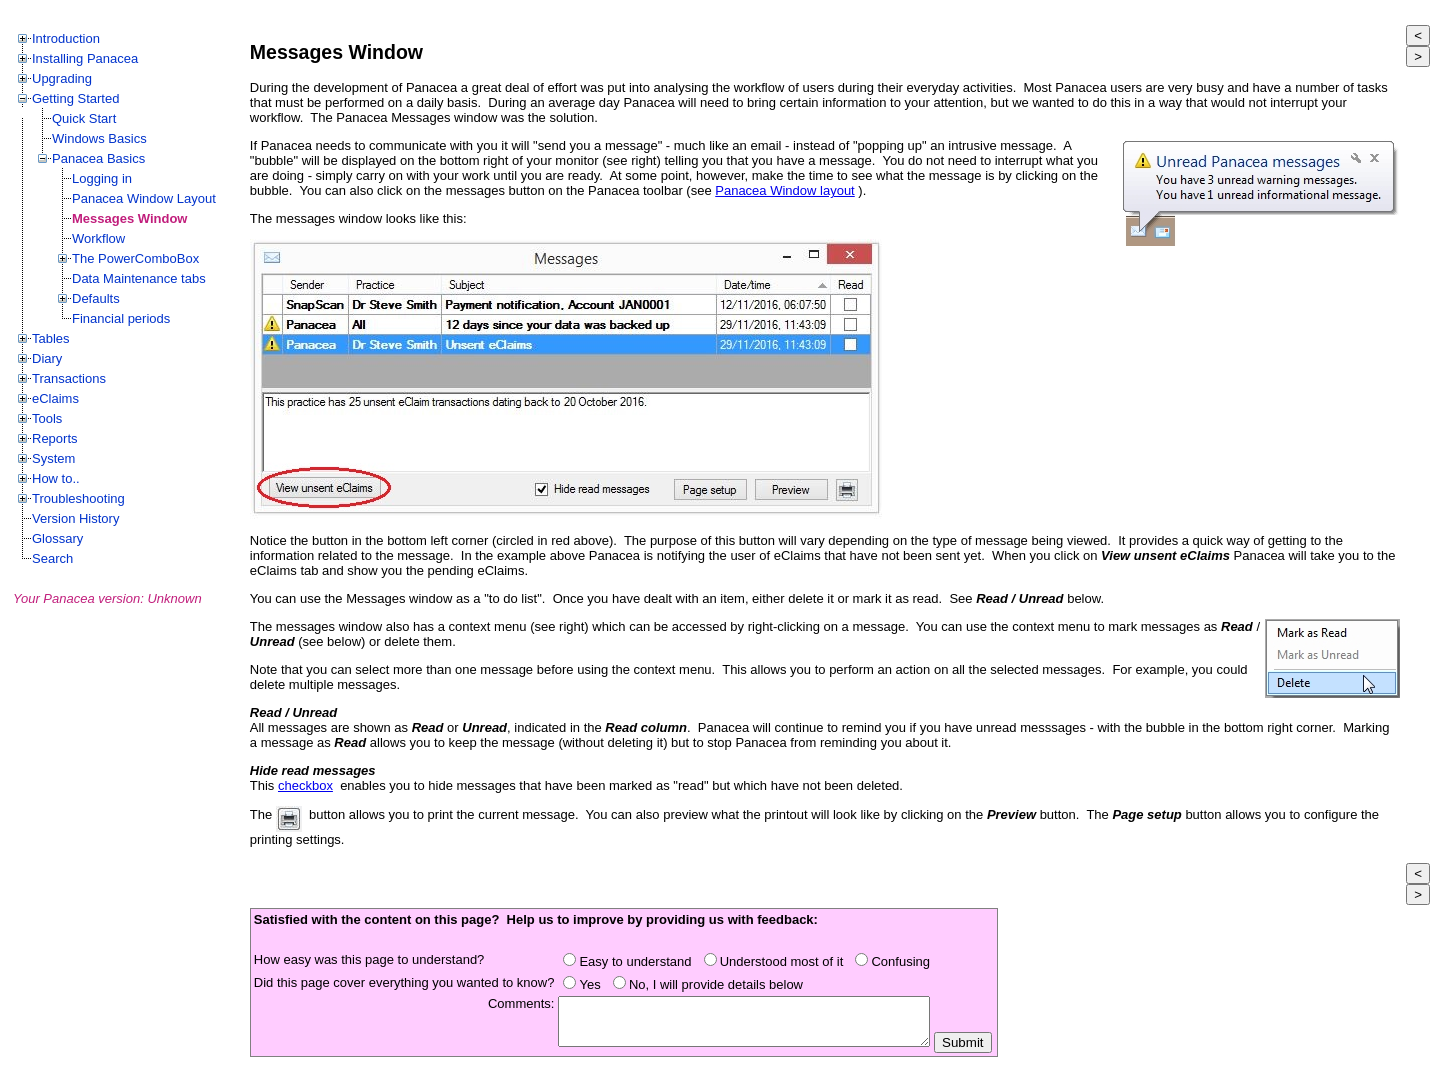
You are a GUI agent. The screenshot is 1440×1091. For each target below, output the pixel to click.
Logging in (102, 178)
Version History (75, 518)
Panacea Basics (98, 158)
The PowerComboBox (135, 258)
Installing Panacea (85, 58)
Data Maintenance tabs (139, 278)
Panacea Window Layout (144, 198)
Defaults (96, 298)
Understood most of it (785, 961)
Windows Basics (99, 138)
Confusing (904, 961)
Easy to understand (638, 961)
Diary (47, 358)
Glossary (57, 538)
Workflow (98, 238)
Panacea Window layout (784, 190)
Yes (593, 984)
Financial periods (121, 318)
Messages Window (129, 218)
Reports (55, 438)
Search (52, 558)
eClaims (55, 398)
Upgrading (62, 78)
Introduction (66, 38)
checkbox (305, 785)
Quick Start (84, 118)
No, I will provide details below (719, 984)
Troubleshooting (78, 498)
